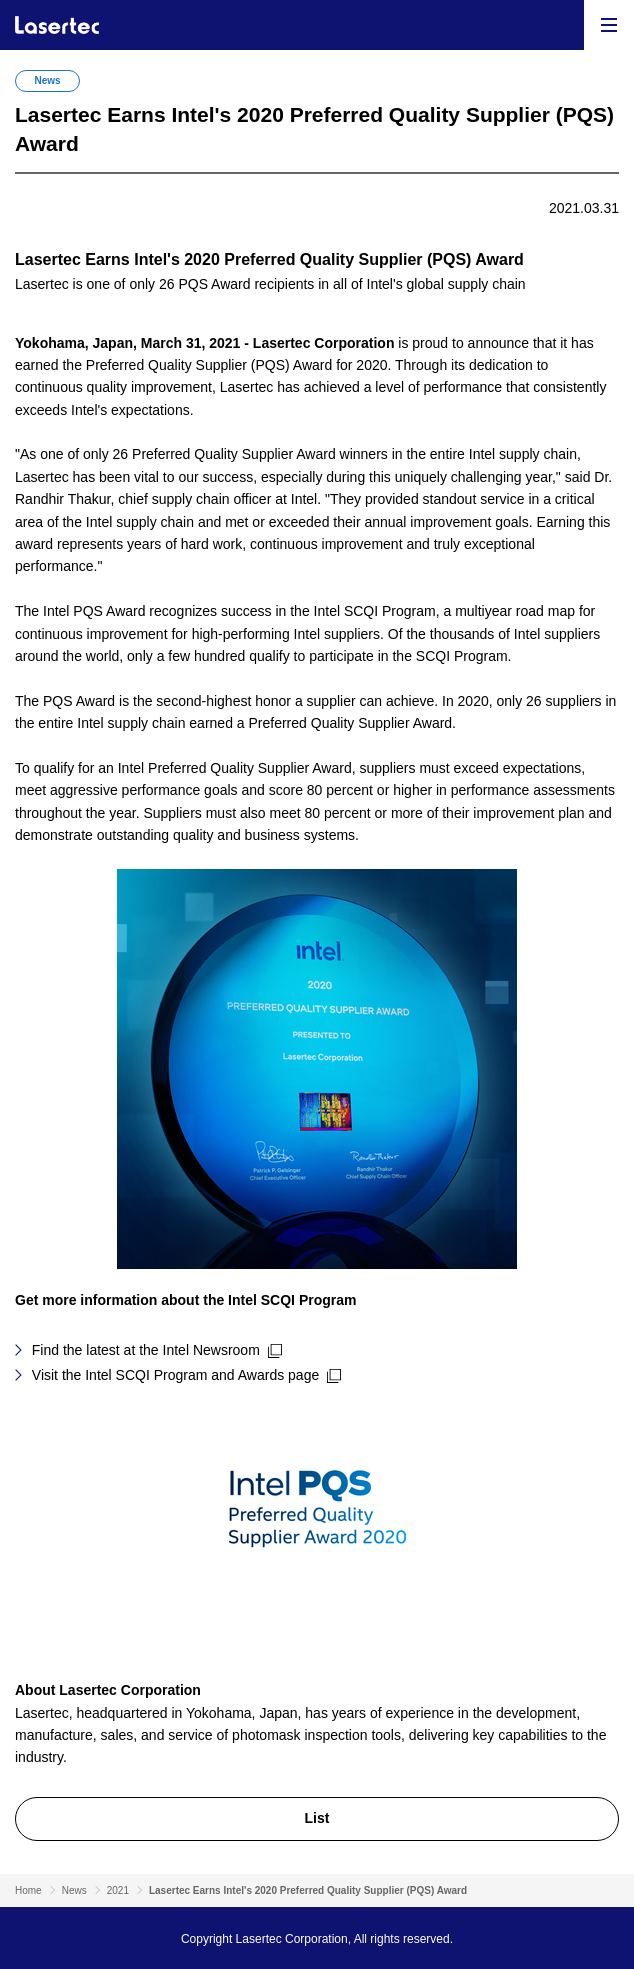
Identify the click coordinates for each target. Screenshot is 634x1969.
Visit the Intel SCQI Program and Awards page (175, 1375)
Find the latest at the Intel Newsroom (146, 1350)
